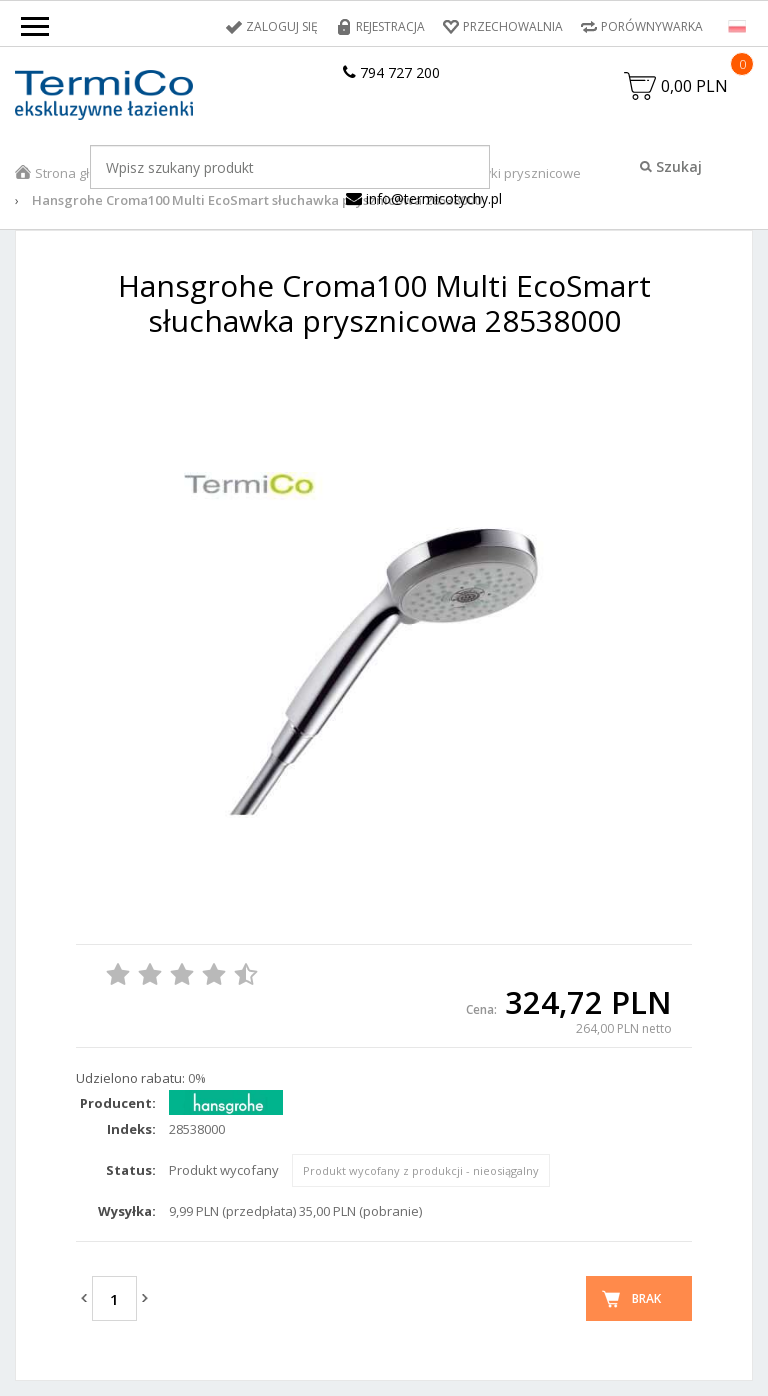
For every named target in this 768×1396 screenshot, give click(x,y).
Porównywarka (652, 26)
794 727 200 (391, 72)
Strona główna (79, 173)
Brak (646, 1298)
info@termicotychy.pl (424, 198)
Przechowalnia (513, 26)
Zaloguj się (282, 26)
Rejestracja (390, 26)
